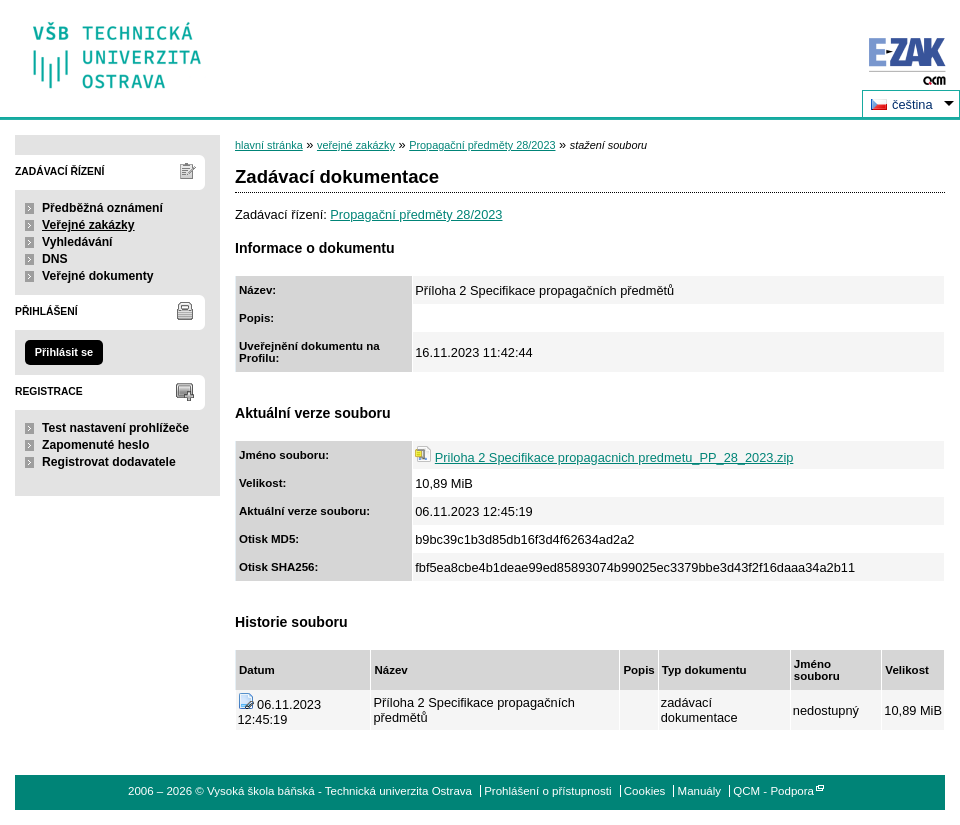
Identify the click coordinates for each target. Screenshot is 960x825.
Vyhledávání (77, 242)
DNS (55, 259)
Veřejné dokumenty (97, 276)
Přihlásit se (64, 352)
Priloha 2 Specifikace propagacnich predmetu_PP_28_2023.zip (614, 457)
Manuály (700, 791)
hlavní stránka (269, 145)
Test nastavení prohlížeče (115, 428)
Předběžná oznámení (102, 208)
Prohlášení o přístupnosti (547, 791)
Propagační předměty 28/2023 (482, 145)
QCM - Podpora (773, 791)
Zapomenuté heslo (95, 445)
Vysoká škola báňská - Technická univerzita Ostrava (117, 48)
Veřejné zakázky (88, 225)
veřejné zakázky (356, 145)
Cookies (645, 791)
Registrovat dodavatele (109, 462)
